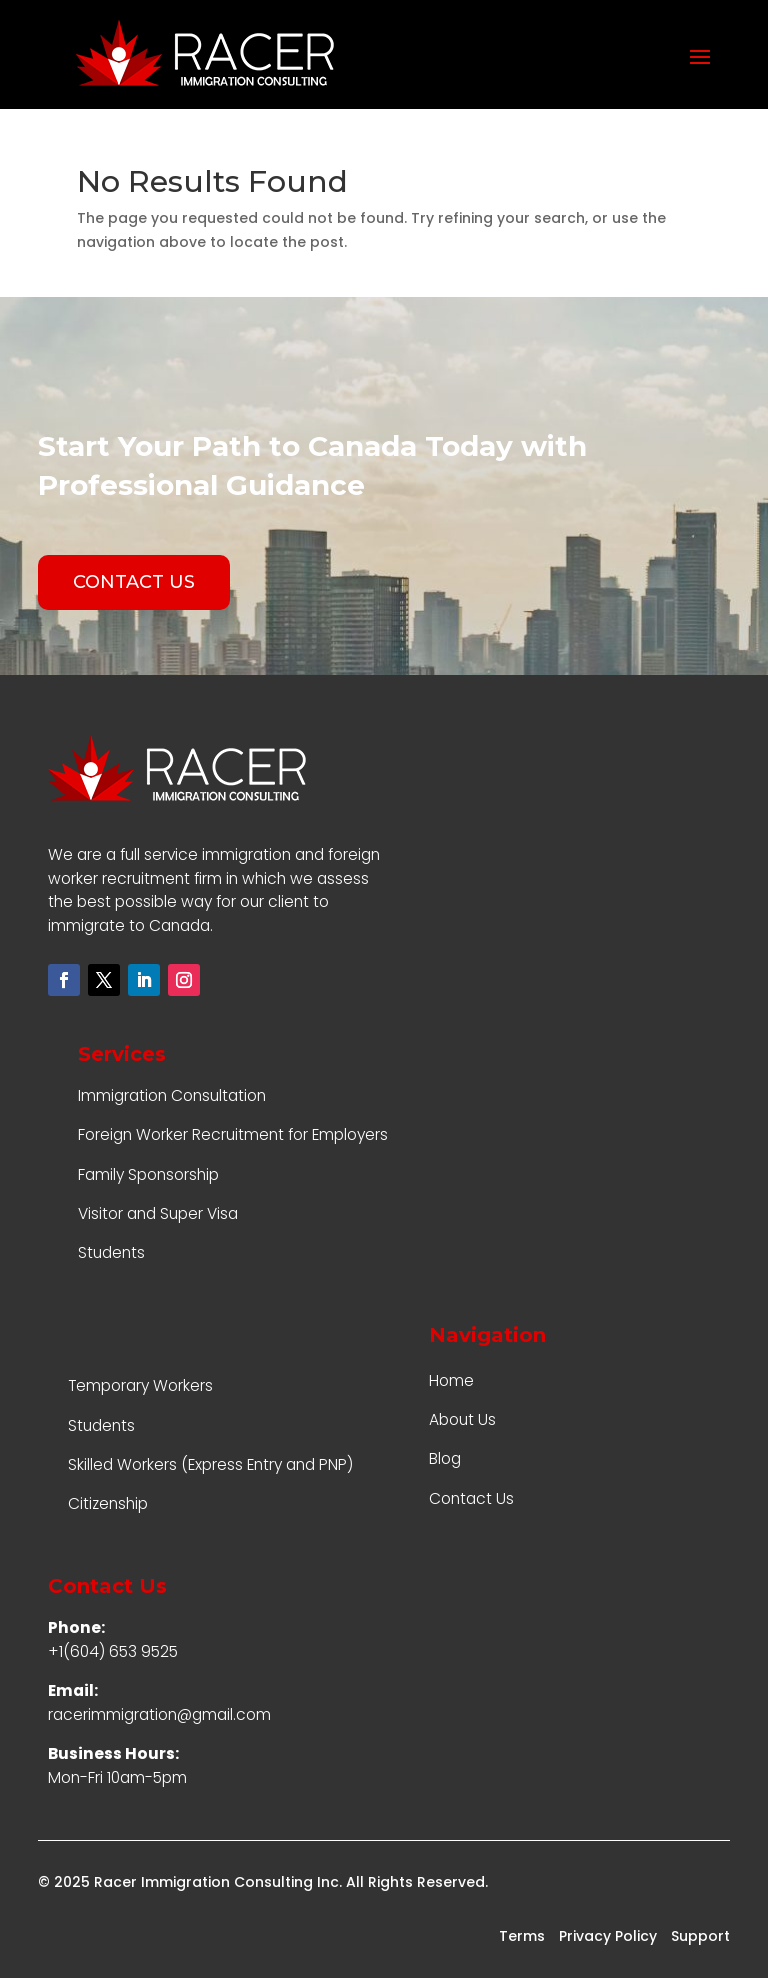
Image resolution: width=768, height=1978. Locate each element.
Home (451, 1380)
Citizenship (108, 1503)
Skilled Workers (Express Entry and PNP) (210, 1464)
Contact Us (471, 1498)
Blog (445, 1458)
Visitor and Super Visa (158, 1213)
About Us (462, 1419)
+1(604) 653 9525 (113, 1651)
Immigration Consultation (172, 1095)
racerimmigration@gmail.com (159, 1714)
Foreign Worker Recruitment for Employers (233, 1134)
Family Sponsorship (148, 1174)
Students (111, 1252)
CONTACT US (134, 582)
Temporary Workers (140, 1385)
